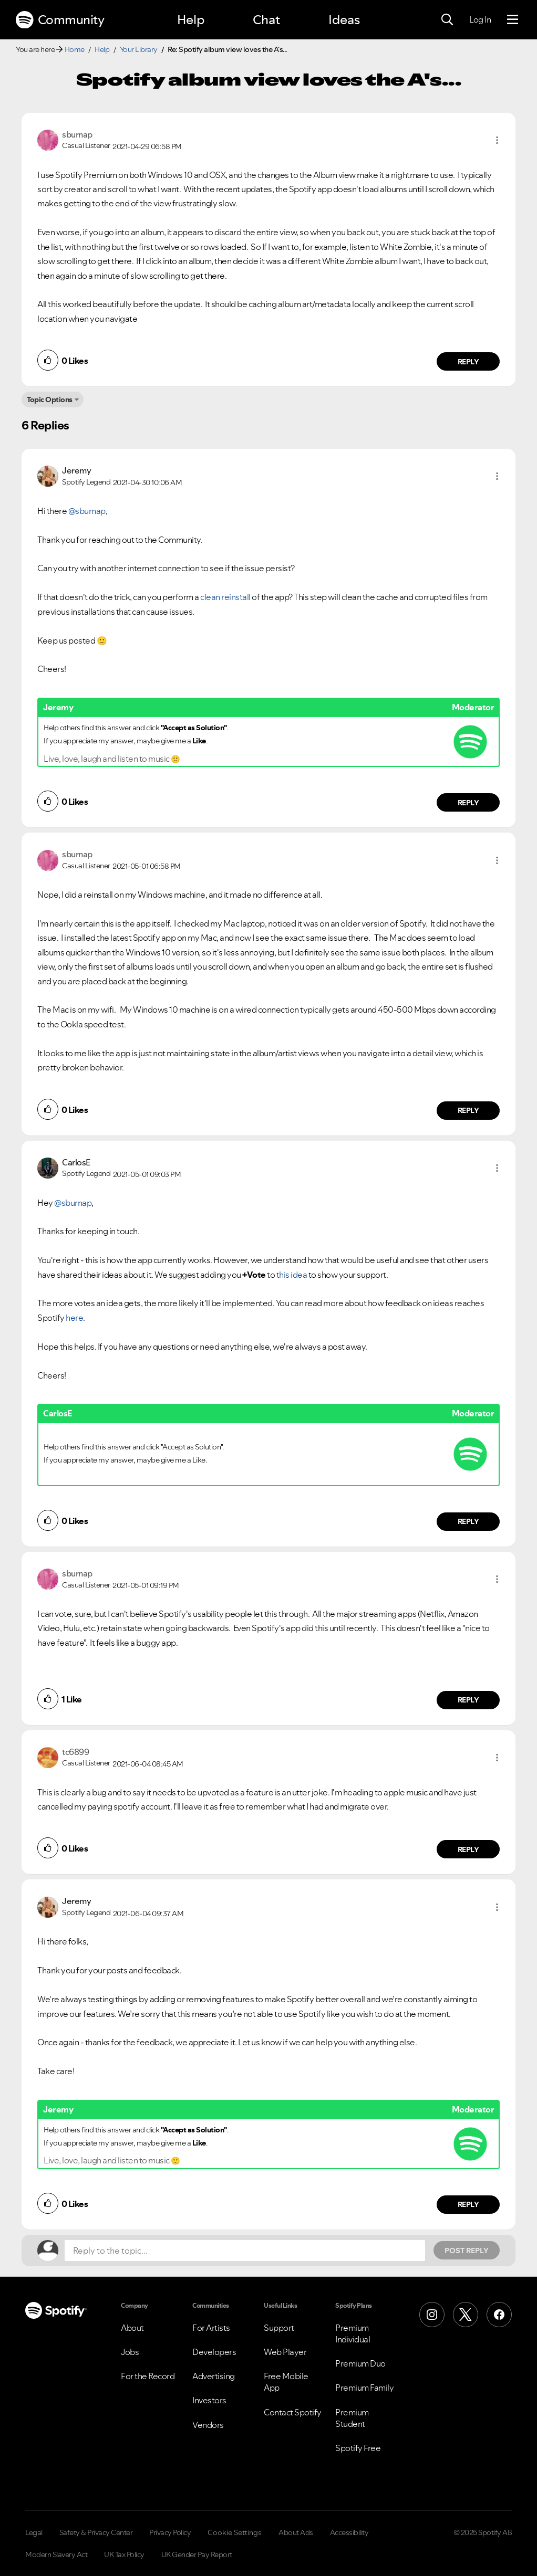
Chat (266, 19)
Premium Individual (352, 2333)
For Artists (211, 2327)
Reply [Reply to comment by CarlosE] (468, 1521)
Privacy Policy (170, 2532)
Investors (209, 2400)
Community (60, 20)
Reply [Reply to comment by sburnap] (468, 361)
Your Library (139, 49)
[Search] (447, 20)
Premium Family (364, 2387)
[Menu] (512, 20)
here (74, 1317)
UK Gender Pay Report (196, 2554)
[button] (497, 140)
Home (75, 49)
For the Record (147, 2376)
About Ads (295, 2532)
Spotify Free (357, 2448)
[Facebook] (499, 2314)
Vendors (208, 2425)
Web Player (285, 2352)
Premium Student (352, 2418)
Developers (214, 2352)
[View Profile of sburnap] (77, 134)
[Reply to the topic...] (245, 2250)
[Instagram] (432, 2314)
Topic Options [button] (50, 399)
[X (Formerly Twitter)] (465, 2314)
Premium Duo (360, 2363)
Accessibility (349, 2532)
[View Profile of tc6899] (75, 1752)
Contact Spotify (293, 2412)
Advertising (213, 2376)
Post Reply (467, 2250)
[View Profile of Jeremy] (76, 470)
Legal (34, 2532)
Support (279, 2327)
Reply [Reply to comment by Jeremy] (468, 802)
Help (190, 19)
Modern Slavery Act (56, 2554)
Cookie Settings (235, 2532)
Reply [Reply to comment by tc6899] (468, 1849)
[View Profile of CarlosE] (76, 1162)
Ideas (344, 19)
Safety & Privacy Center (96, 2532)
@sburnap (87, 511)
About (132, 2327)
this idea (291, 1274)
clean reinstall (225, 597)
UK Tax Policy (124, 2554)
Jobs (130, 2352)
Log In (480, 19)
